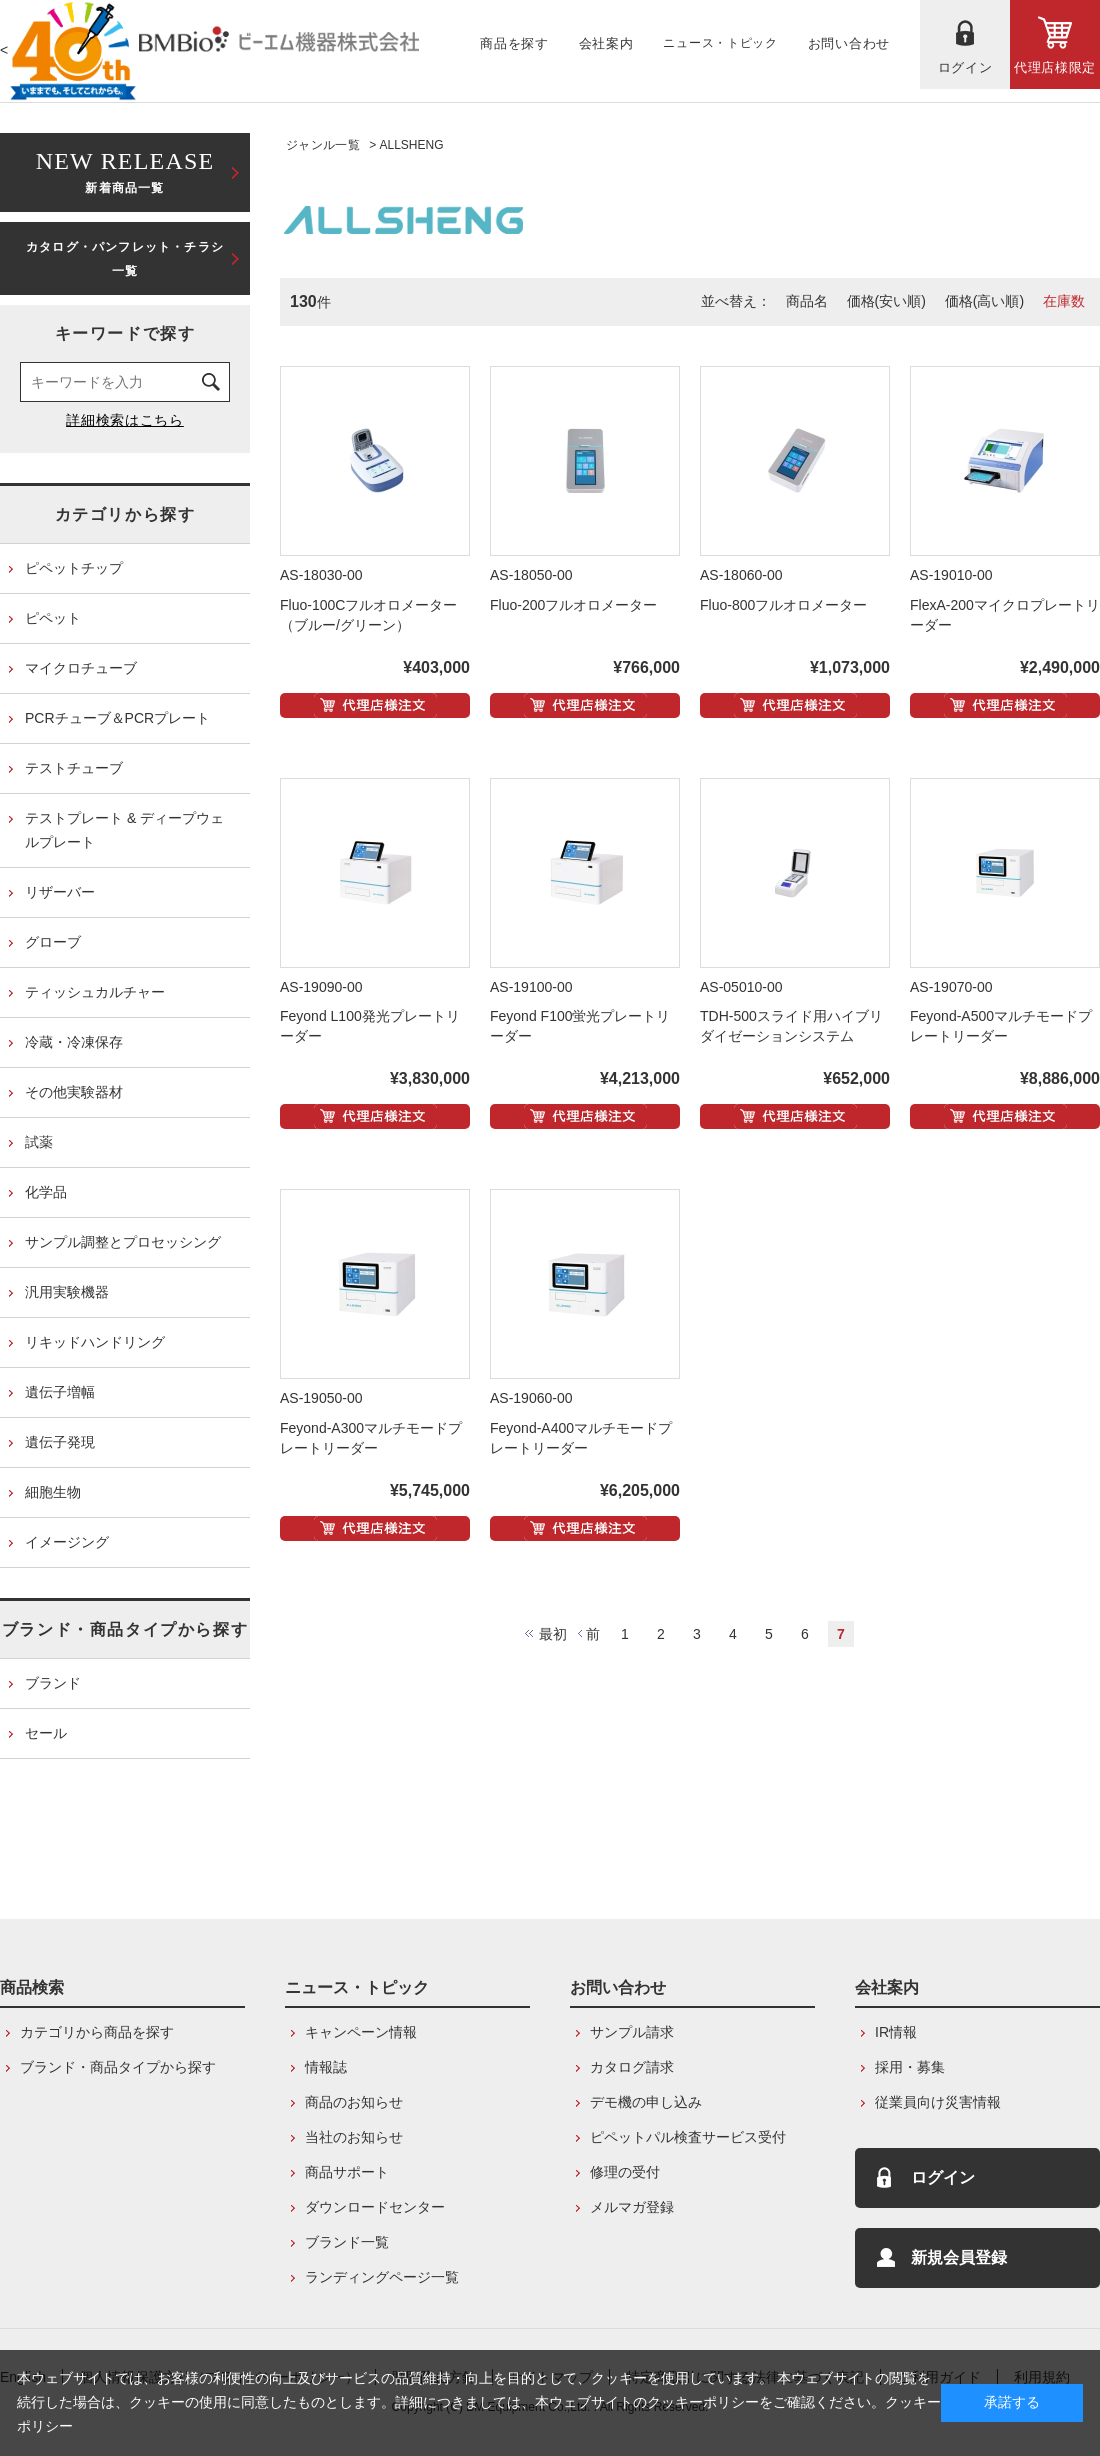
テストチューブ (74, 768)
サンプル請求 (632, 2032)
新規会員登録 (959, 2257)
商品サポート (347, 2172)
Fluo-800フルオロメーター (783, 605)
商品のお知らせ (354, 2102)
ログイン (943, 2177)
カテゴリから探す (125, 514)
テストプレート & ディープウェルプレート (124, 830)
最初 (553, 1634)
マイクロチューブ (81, 668)
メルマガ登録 (632, 2207)
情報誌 (326, 2067)
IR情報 (896, 2032)
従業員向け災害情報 (938, 2102)
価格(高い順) (984, 301)
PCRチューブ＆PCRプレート (117, 718)
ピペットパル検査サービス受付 (688, 2137)
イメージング (67, 1542)
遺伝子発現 (60, 1442)
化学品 (46, 1192)
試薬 (39, 1142)
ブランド (53, 1683)
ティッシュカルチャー (95, 992)
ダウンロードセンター (375, 2207)
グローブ (53, 942)
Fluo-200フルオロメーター (573, 605)
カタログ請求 (632, 2067)
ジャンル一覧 (323, 145)
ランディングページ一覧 (382, 2277)
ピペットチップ (74, 568)
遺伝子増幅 (60, 1392)
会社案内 (887, 1987)
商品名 (807, 301)
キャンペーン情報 (361, 2032)
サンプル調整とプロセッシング (123, 1242)
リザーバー (60, 892)
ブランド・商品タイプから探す (125, 1629)
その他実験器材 (74, 1092)
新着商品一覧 (125, 170)
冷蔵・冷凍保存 (74, 1042)
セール (46, 1733)
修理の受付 (625, 2172)
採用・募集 (910, 2067)
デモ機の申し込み (646, 2102)
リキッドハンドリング (95, 1342)
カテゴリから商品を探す (97, 2032)
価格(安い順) (886, 301)
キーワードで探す (125, 333)
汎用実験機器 (67, 1292)
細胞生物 (53, 1492)
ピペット (53, 618)
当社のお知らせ (354, 2137)
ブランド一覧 (347, 2242)
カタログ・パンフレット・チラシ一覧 (125, 259)
